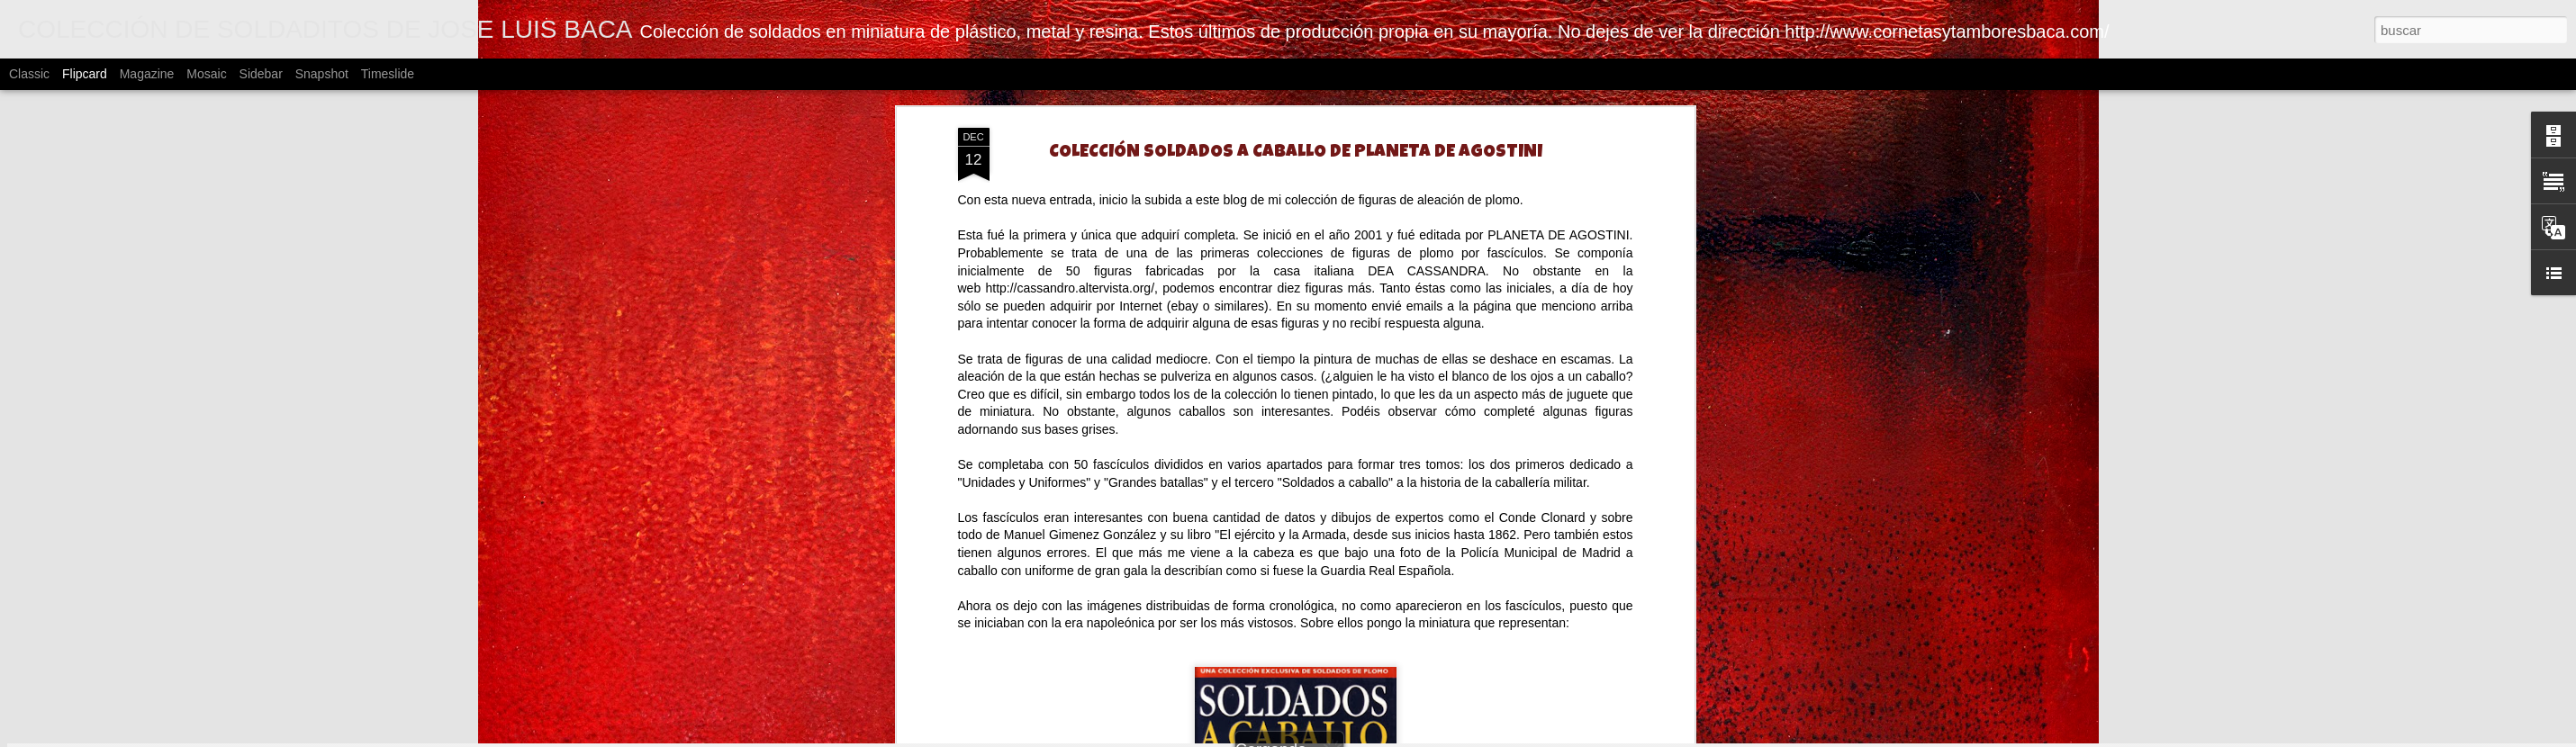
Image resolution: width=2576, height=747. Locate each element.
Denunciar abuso (1697, 737)
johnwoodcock (1491, 737)
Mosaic (206, 74)
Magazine (147, 74)
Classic (29, 74)
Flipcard (84, 74)
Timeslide (387, 74)
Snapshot (321, 74)
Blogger (1638, 737)
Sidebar (261, 74)
